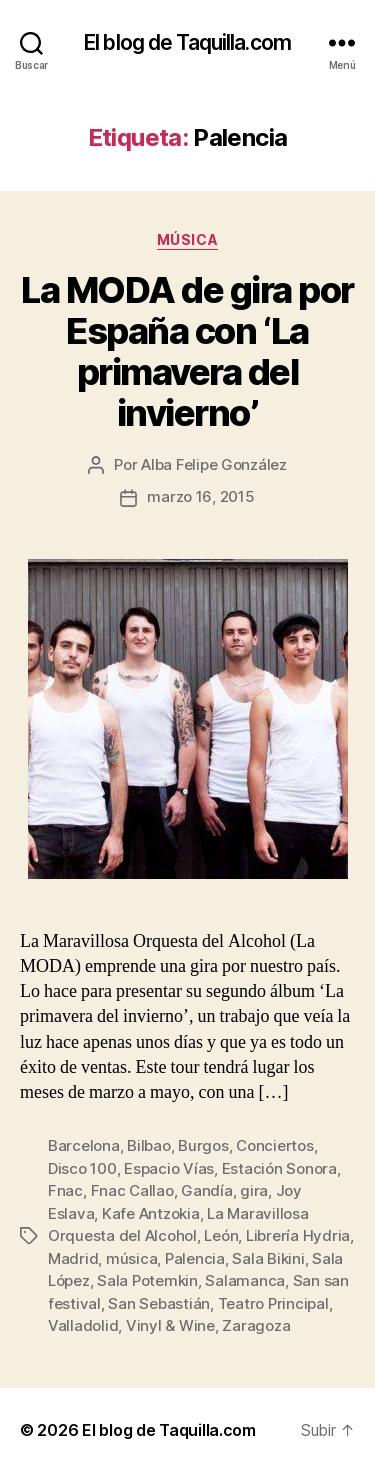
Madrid (73, 1258)
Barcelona (84, 1145)
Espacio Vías (169, 1168)
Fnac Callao (132, 1190)
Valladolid (83, 1325)
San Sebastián (159, 1303)
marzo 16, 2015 (200, 496)
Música (187, 239)
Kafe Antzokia (151, 1213)
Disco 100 (82, 1168)
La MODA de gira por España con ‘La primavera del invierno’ (187, 351)
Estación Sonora (279, 1168)
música (131, 1258)
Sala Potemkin (147, 1280)
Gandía (206, 1190)
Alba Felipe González (214, 464)
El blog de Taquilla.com (187, 42)
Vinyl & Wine (170, 1325)
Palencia (195, 1258)
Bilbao (148, 1145)
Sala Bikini (268, 1258)
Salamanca (245, 1280)
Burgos (203, 1145)
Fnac (65, 1190)
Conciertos (274, 1145)
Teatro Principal (273, 1303)
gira (254, 1190)
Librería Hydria (298, 1235)
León (221, 1235)
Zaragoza (256, 1325)
